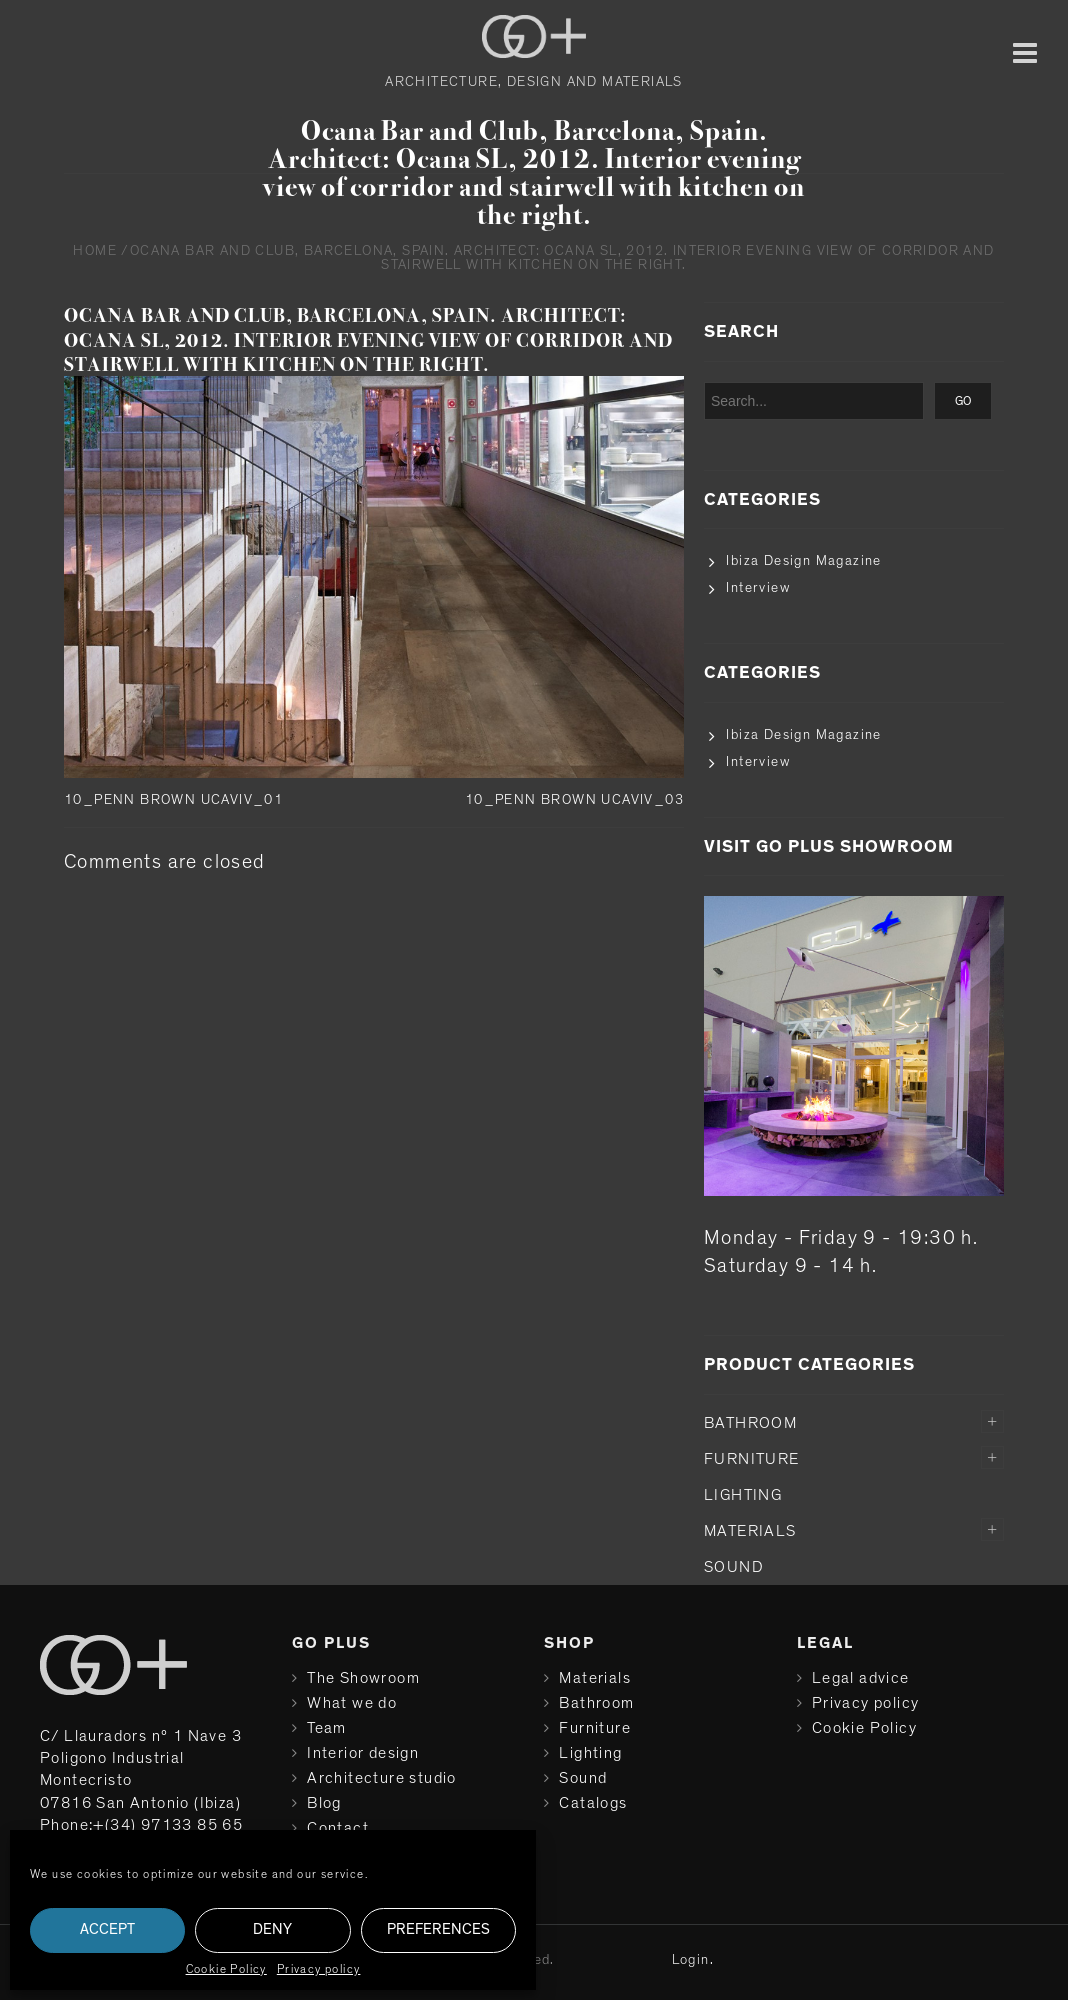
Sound (734, 1567)
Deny (272, 1929)
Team (327, 1728)
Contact (338, 1828)
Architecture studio (382, 1778)
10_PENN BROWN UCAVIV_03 (574, 800)
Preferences (438, 1929)
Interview (758, 588)
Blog (324, 1803)
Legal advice (861, 1678)
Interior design (363, 1753)
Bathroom (750, 1423)
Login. (693, 1960)
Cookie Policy (226, 1969)
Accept (107, 1929)
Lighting (743, 1495)
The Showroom (363, 1678)
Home (95, 251)
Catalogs (593, 1803)
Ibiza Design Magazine (803, 561)
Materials (750, 1531)
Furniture (752, 1459)
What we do (352, 1703)
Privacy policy (319, 1969)
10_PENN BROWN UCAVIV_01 (173, 800)
